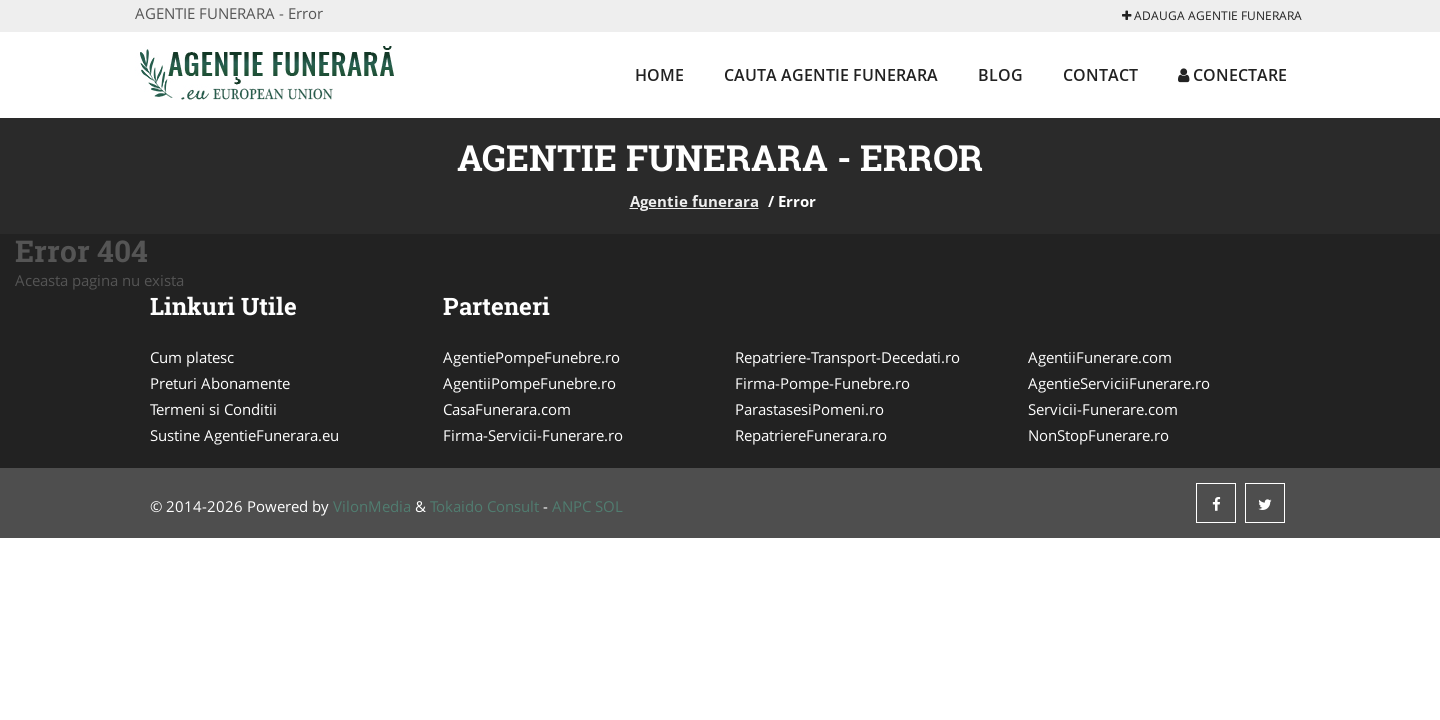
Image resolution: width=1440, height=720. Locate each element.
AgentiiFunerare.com (1100, 357)
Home (659, 75)
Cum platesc (192, 357)
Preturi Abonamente (220, 383)
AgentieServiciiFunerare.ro (1119, 383)
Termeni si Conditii (213, 409)
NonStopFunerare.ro (1098, 435)
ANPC (571, 506)
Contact (1100, 75)
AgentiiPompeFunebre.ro (529, 383)
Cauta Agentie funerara (831, 75)
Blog (1000, 75)
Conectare (1232, 75)
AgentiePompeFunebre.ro (531, 357)
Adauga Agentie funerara (1212, 15)
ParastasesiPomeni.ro (809, 409)
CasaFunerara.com (507, 409)
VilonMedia (372, 506)
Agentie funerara (694, 201)
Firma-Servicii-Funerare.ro (533, 435)
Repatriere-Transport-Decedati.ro (847, 357)
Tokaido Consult (484, 506)
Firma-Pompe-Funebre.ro (822, 383)
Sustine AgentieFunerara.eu (244, 435)
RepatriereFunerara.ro (811, 435)
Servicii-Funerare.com (1103, 409)
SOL (609, 506)
